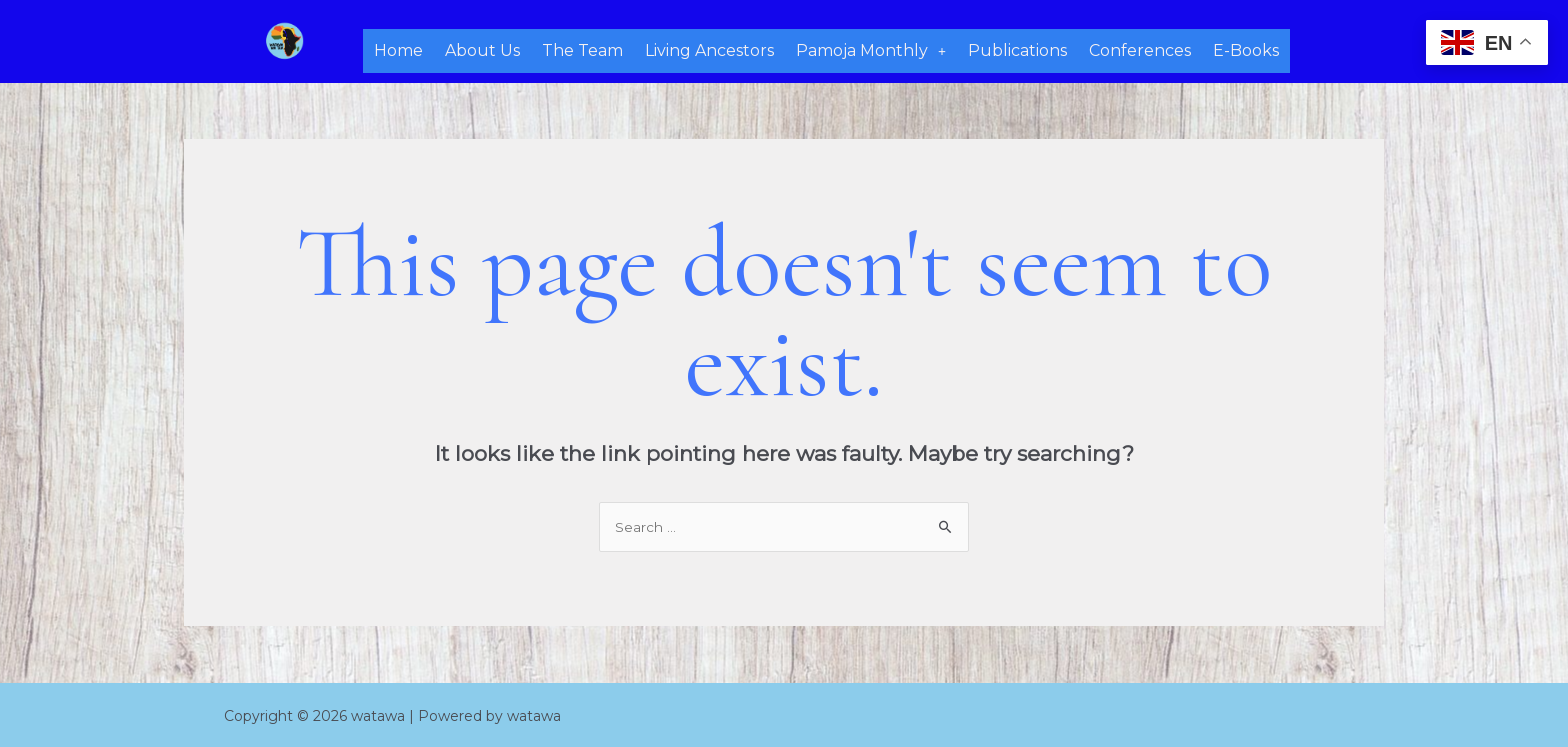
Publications (1017, 48)
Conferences (1140, 48)
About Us (482, 48)
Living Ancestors (709, 48)
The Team (582, 48)
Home (398, 48)
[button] (871, 49)
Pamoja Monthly (871, 48)
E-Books (1246, 48)
